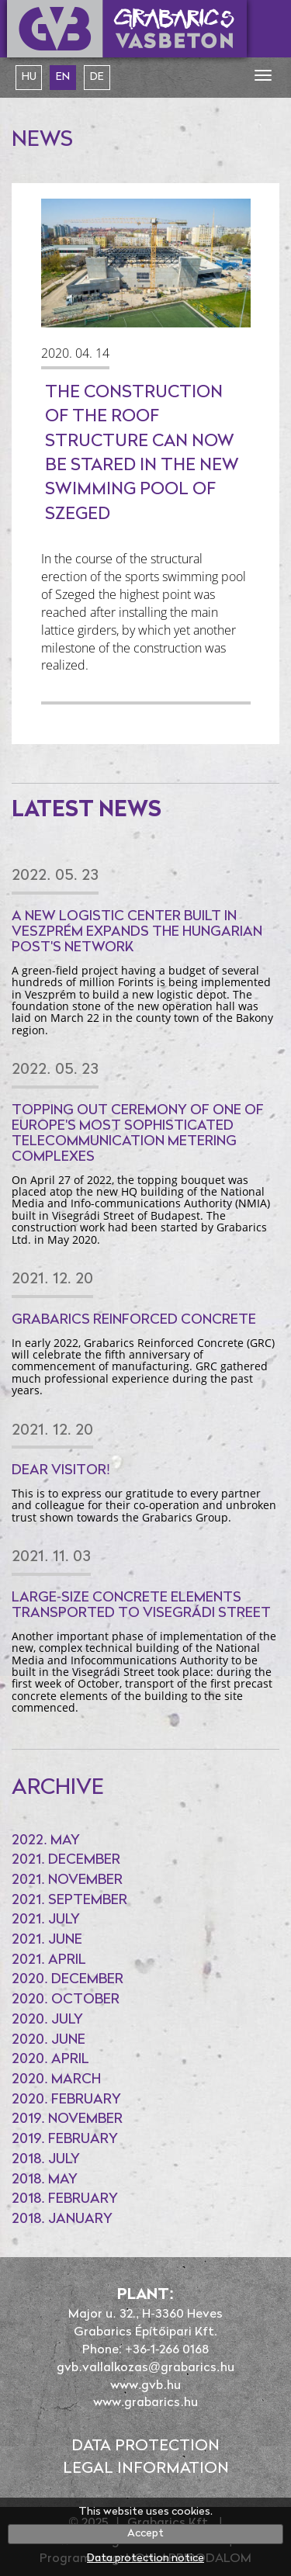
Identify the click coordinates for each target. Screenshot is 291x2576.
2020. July (47, 2020)
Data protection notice (145, 2558)
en (63, 77)
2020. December (67, 1979)
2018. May (45, 2180)
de (97, 77)
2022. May (46, 1840)
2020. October (66, 2000)
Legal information (146, 2469)
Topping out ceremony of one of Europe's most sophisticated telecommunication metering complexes (138, 1134)
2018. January (62, 2219)
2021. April (49, 1960)
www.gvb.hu (145, 2386)
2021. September (69, 1900)
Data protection (145, 2446)
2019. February (65, 2139)
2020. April (50, 2059)
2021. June (47, 1940)
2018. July (46, 2159)
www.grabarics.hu (145, 2403)
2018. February (65, 2199)
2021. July (46, 1920)
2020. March (56, 2079)
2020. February (66, 2100)
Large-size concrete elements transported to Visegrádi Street (141, 1606)
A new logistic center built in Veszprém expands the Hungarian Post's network (137, 932)
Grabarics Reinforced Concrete (134, 1320)
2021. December (66, 1860)
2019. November (67, 2119)
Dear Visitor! (61, 1470)
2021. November (67, 1880)
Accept (145, 2534)
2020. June (48, 2040)
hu (29, 77)
